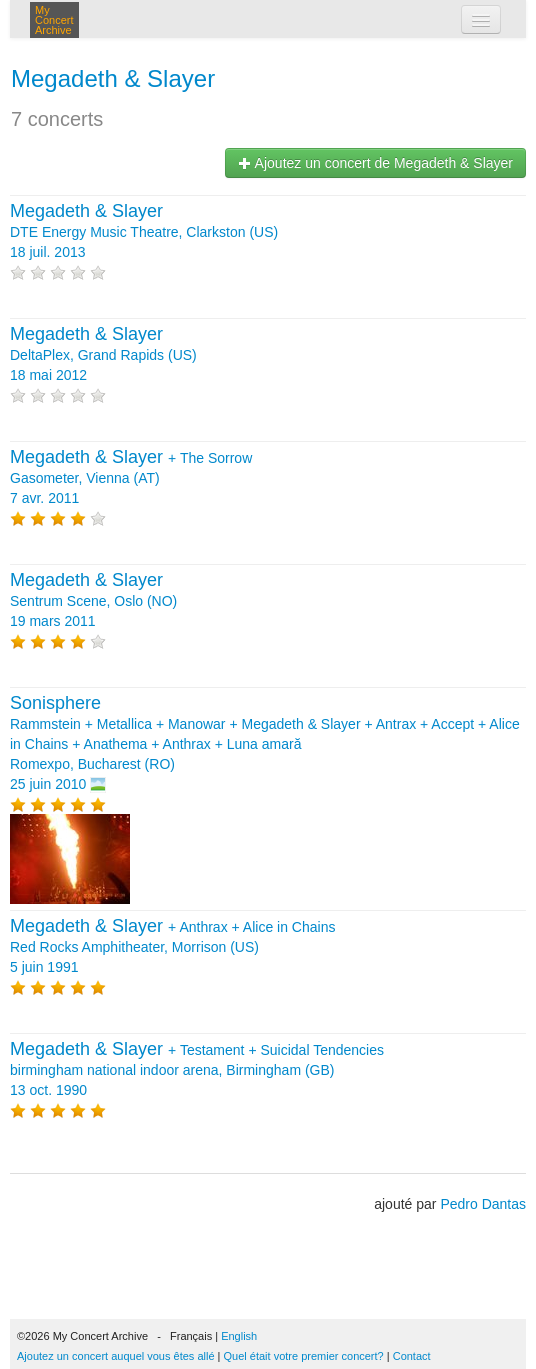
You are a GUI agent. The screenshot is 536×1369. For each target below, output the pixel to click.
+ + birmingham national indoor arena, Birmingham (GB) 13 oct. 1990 (197, 1070)
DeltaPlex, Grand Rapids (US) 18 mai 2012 (103, 355)
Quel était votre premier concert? (304, 1356)
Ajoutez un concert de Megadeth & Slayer (376, 163)
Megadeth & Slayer (113, 78)
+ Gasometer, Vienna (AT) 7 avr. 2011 (131, 478)
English (239, 1336)
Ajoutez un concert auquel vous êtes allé (116, 1356)
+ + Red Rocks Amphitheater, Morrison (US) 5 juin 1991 (172, 947)
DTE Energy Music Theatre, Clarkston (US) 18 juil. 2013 (144, 232)
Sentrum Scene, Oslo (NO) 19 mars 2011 (93, 601)
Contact (412, 1356)
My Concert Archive (54, 20)
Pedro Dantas (483, 1204)
